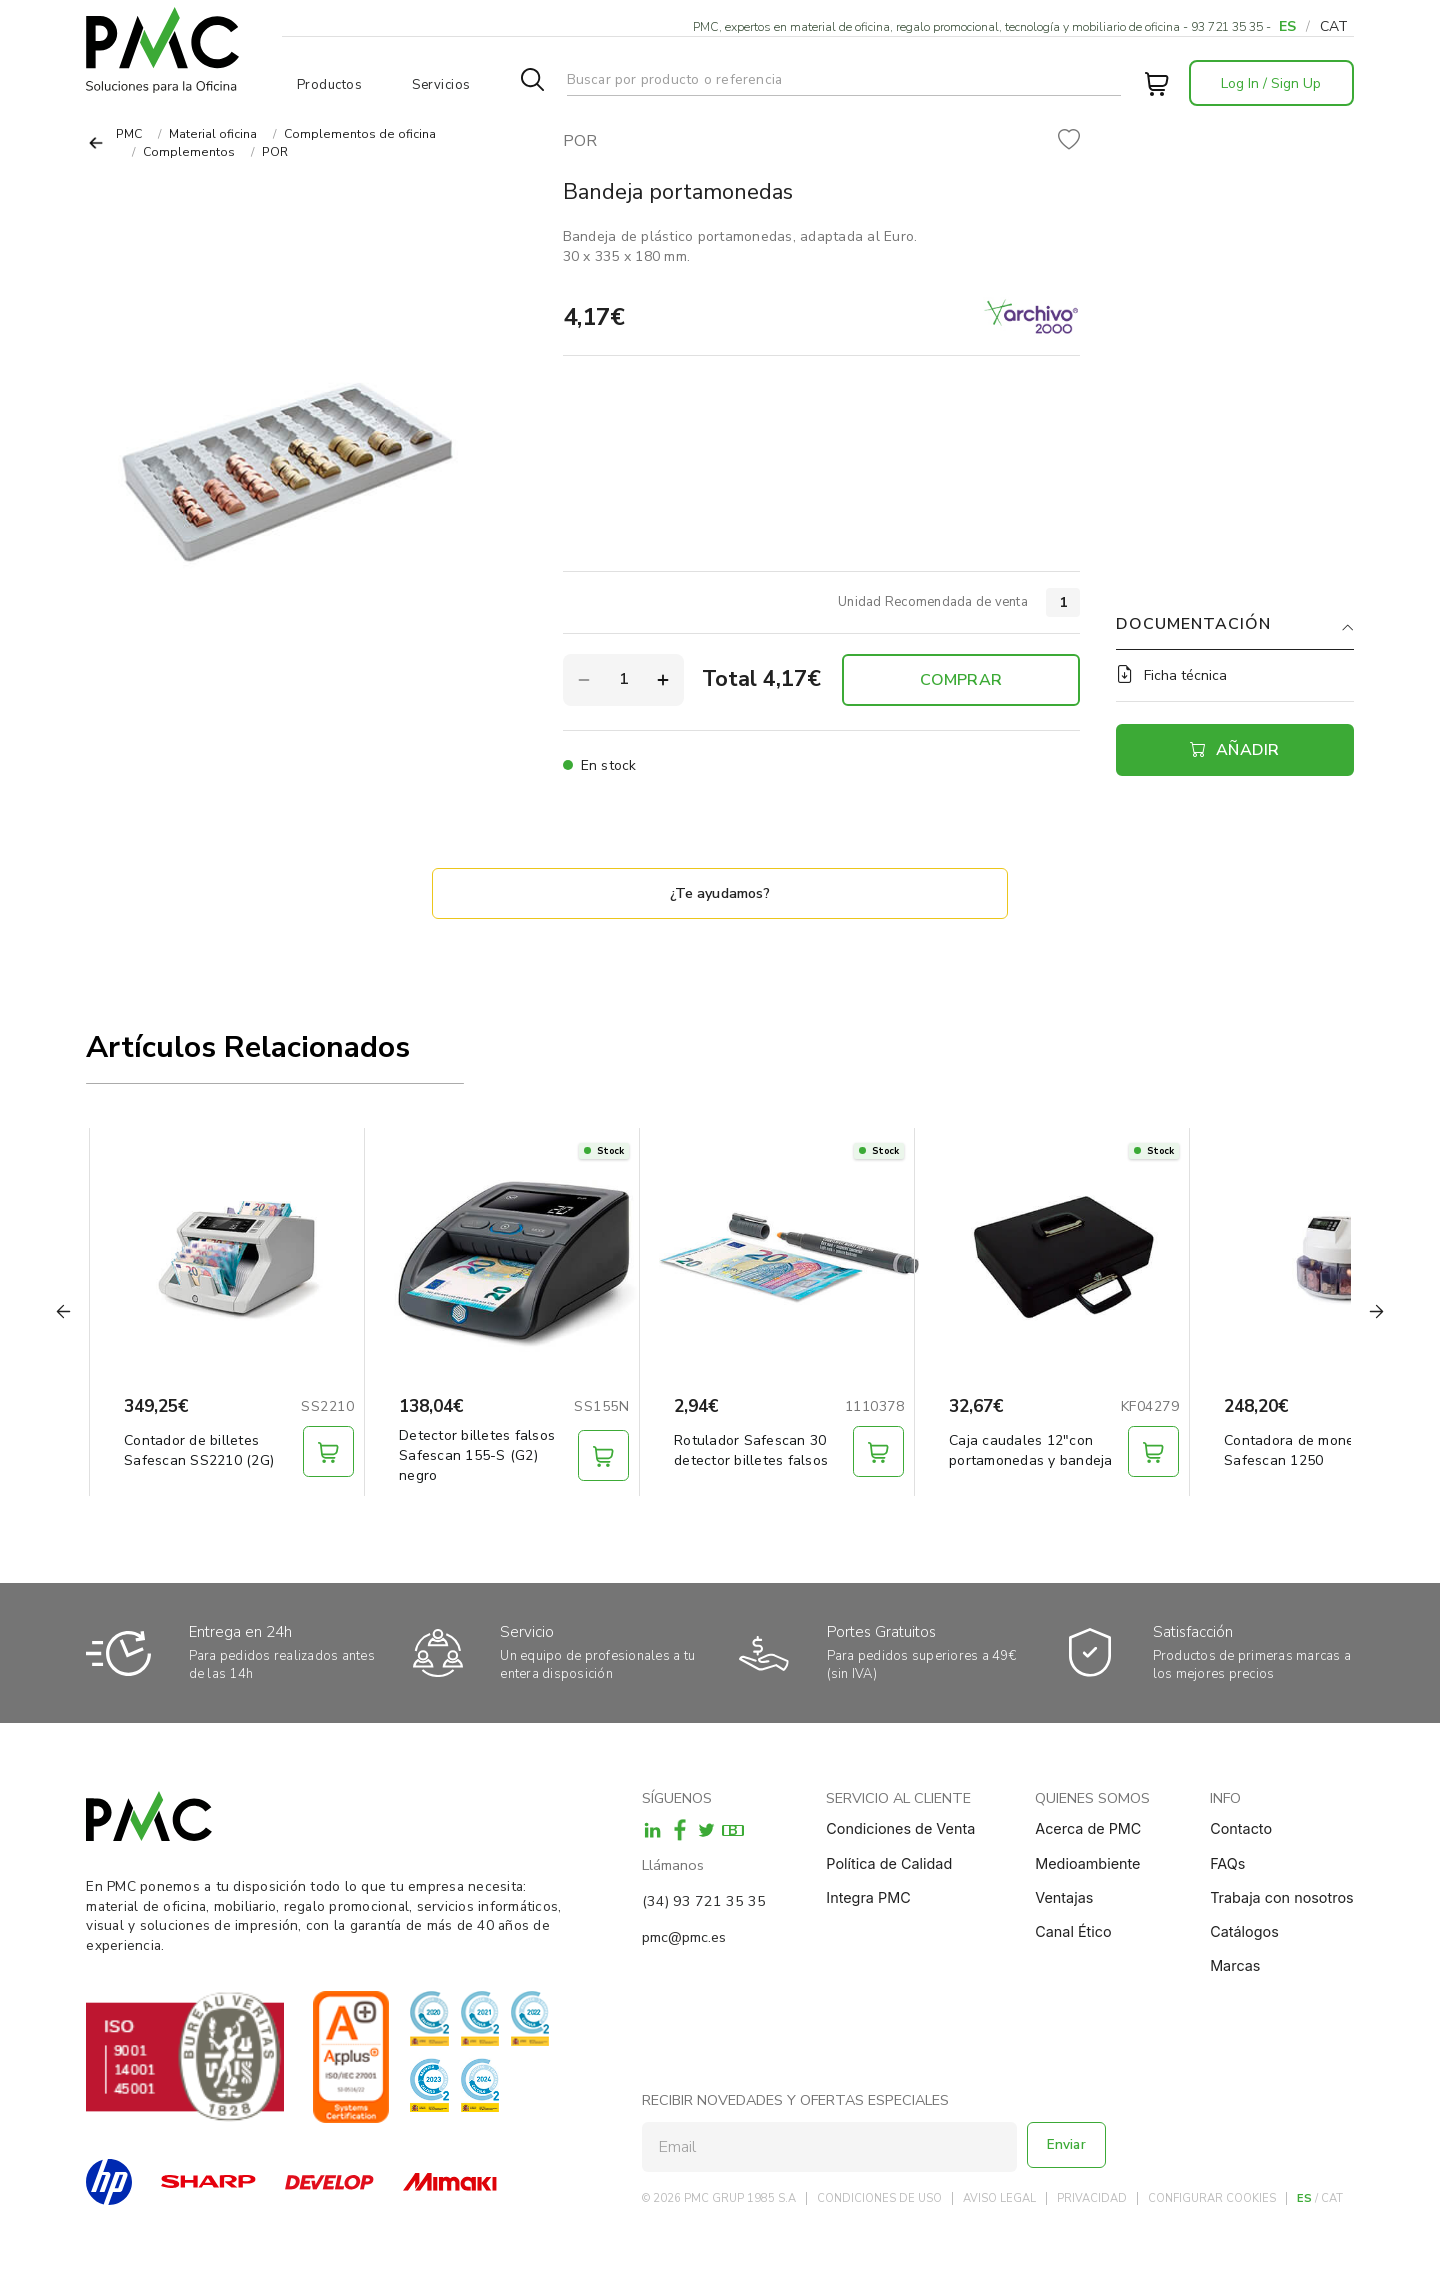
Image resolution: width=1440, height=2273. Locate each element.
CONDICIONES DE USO (879, 2198)
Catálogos (1244, 1931)
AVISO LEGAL (999, 2198)
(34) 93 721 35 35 (704, 1901)
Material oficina (213, 134)
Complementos (189, 152)
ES (1287, 26)
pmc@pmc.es (684, 1937)
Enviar (1069, 2146)
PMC (129, 134)
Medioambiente (1087, 1863)
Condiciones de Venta (900, 1828)
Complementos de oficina (360, 134)
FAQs (1227, 1863)
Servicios (441, 85)
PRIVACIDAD (1092, 2198)
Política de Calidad (889, 1863)
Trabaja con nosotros (1281, 1897)
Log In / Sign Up (1271, 83)
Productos (330, 85)
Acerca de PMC (1088, 1828)
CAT (1334, 26)
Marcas (1235, 1965)
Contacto (1241, 1828)
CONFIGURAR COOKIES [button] (1212, 2198)
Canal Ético (1073, 1931)
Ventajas (1064, 1897)
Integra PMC (868, 1897)
